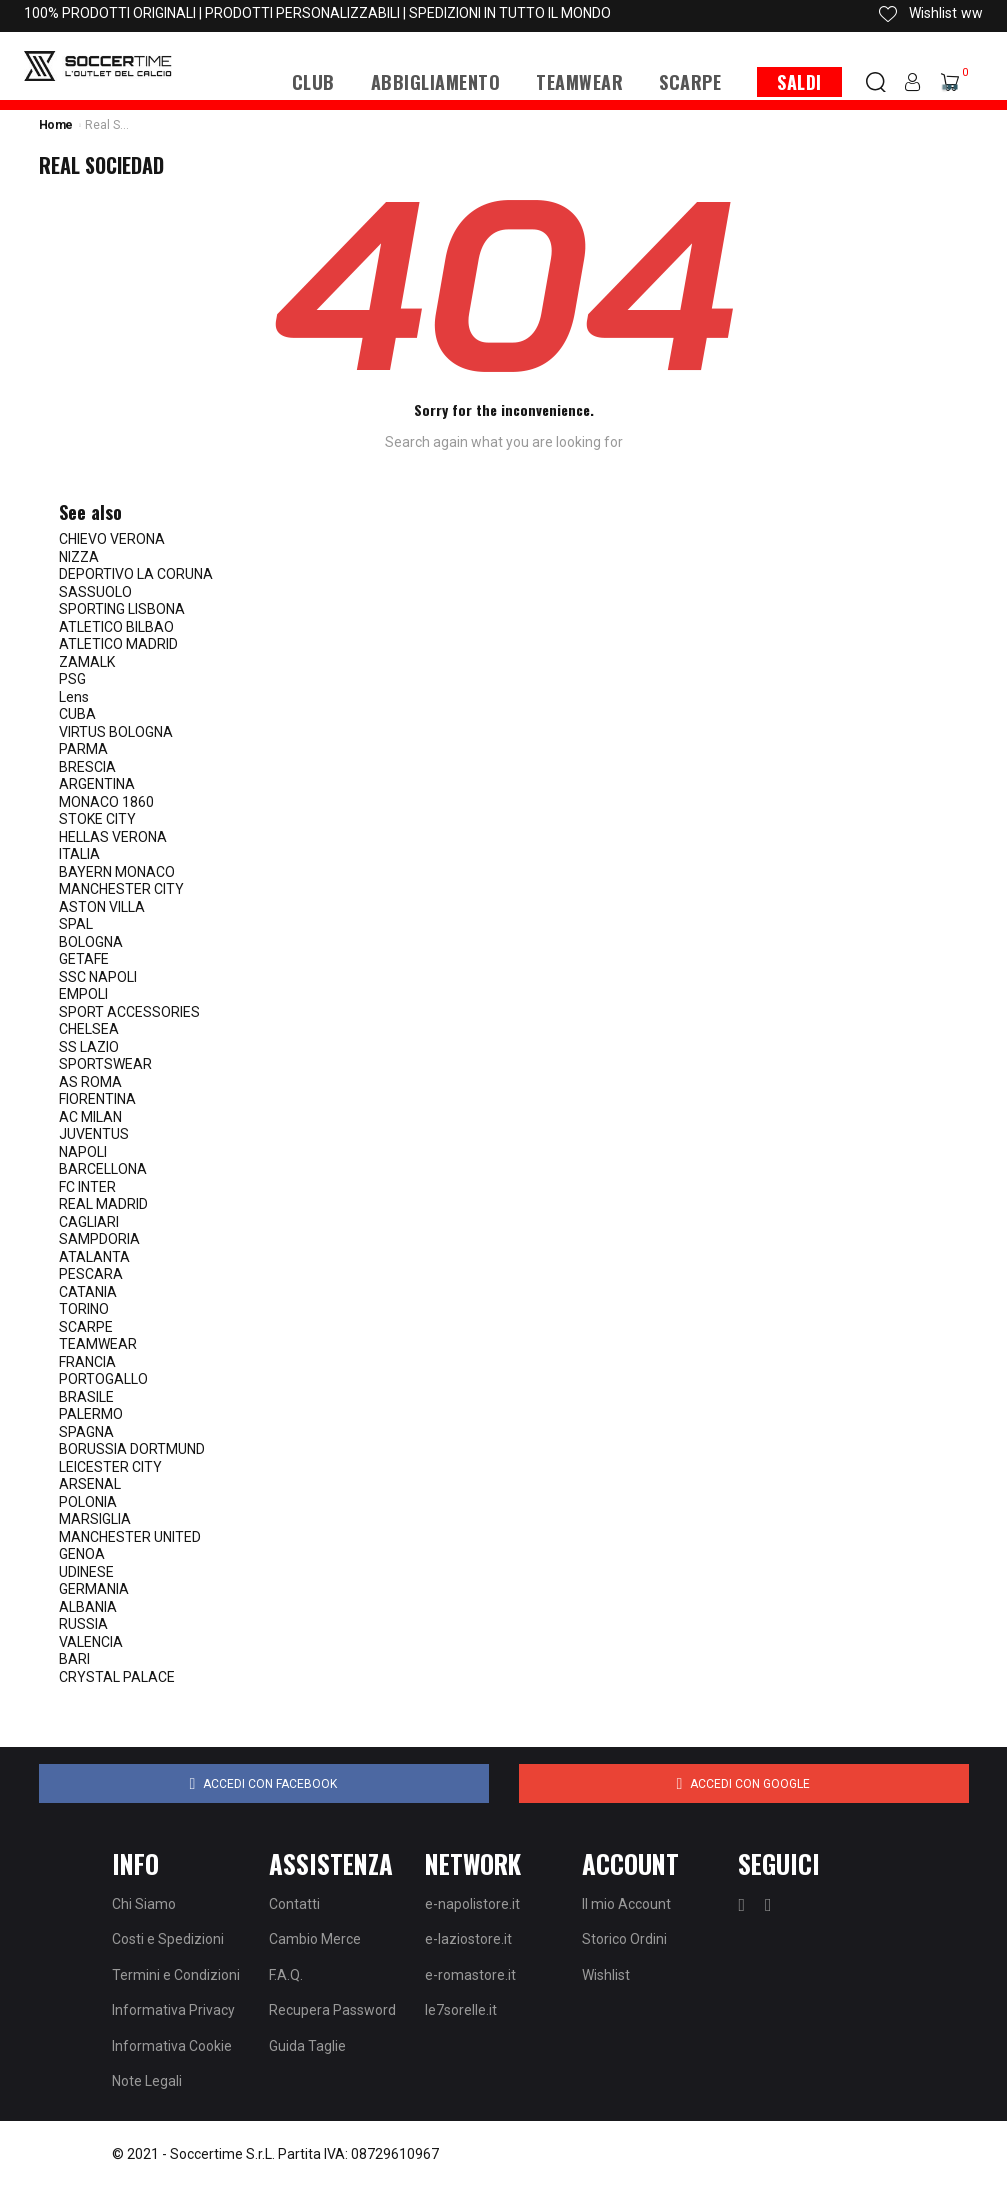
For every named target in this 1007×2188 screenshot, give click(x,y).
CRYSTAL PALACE (117, 1677)
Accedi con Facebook (264, 1784)
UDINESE (86, 1572)
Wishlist (606, 1975)
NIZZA (79, 557)
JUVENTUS (94, 1134)
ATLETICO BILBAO (116, 627)
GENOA (82, 1554)
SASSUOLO (95, 592)
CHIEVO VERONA (112, 539)
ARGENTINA (97, 784)
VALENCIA (91, 1642)
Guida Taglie (307, 2046)
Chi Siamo (144, 1904)
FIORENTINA (97, 1099)
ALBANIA (88, 1607)
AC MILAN (90, 1117)
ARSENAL (90, 1484)
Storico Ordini (624, 1939)
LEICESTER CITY (110, 1467)
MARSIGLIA (95, 1519)
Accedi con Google (744, 1784)
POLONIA (88, 1502)
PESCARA (91, 1274)
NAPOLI (83, 1152)
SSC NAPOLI (98, 977)
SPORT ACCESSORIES (129, 1012)
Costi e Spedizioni (168, 1939)
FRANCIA (87, 1362)
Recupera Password (332, 2010)
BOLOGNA (91, 942)
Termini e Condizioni (176, 1975)
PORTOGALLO (103, 1379)
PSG (72, 679)
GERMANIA (94, 1589)
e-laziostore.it (468, 1939)
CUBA (77, 714)
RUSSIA (83, 1624)
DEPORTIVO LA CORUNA (136, 574)
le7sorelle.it (461, 2010)
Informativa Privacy (173, 2010)
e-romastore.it (470, 1975)
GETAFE (84, 959)
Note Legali (147, 2081)
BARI (74, 1659)
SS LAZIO (89, 1047)
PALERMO (91, 1414)
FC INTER (87, 1187)
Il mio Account (626, 1904)
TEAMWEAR (98, 1344)
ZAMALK (87, 662)
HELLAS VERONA (113, 837)
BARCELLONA (103, 1169)
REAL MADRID (103, 1204)
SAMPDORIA (99, 1239)
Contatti (294, 1904)
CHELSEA (89, 1029)
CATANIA (88, 1292)
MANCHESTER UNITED (130, 1537)
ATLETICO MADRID (118, 644)
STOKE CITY (97, 819)
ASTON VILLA (102, 907)
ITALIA (79, 854)
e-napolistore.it (472, 1904)
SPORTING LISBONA (122, 609)
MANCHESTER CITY (121, 889)
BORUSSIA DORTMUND (132, 1449)
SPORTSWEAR (105, 1064)
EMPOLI (83, 994)
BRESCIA (87, 767)
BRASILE (86, 1397)
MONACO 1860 (106, 802)
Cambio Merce (315, 1939)
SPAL (76, 924)
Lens (74, 697)
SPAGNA (86, 1432)
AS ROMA (90, 1082)
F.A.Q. (286, 1975)
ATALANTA (94, 1257)
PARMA (83, 749)
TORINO (84, 1309)
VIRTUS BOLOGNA (116, 732)
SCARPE (86, 1327)
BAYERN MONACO (117, 872)
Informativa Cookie (172, 2046)
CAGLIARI (89, 1222)
